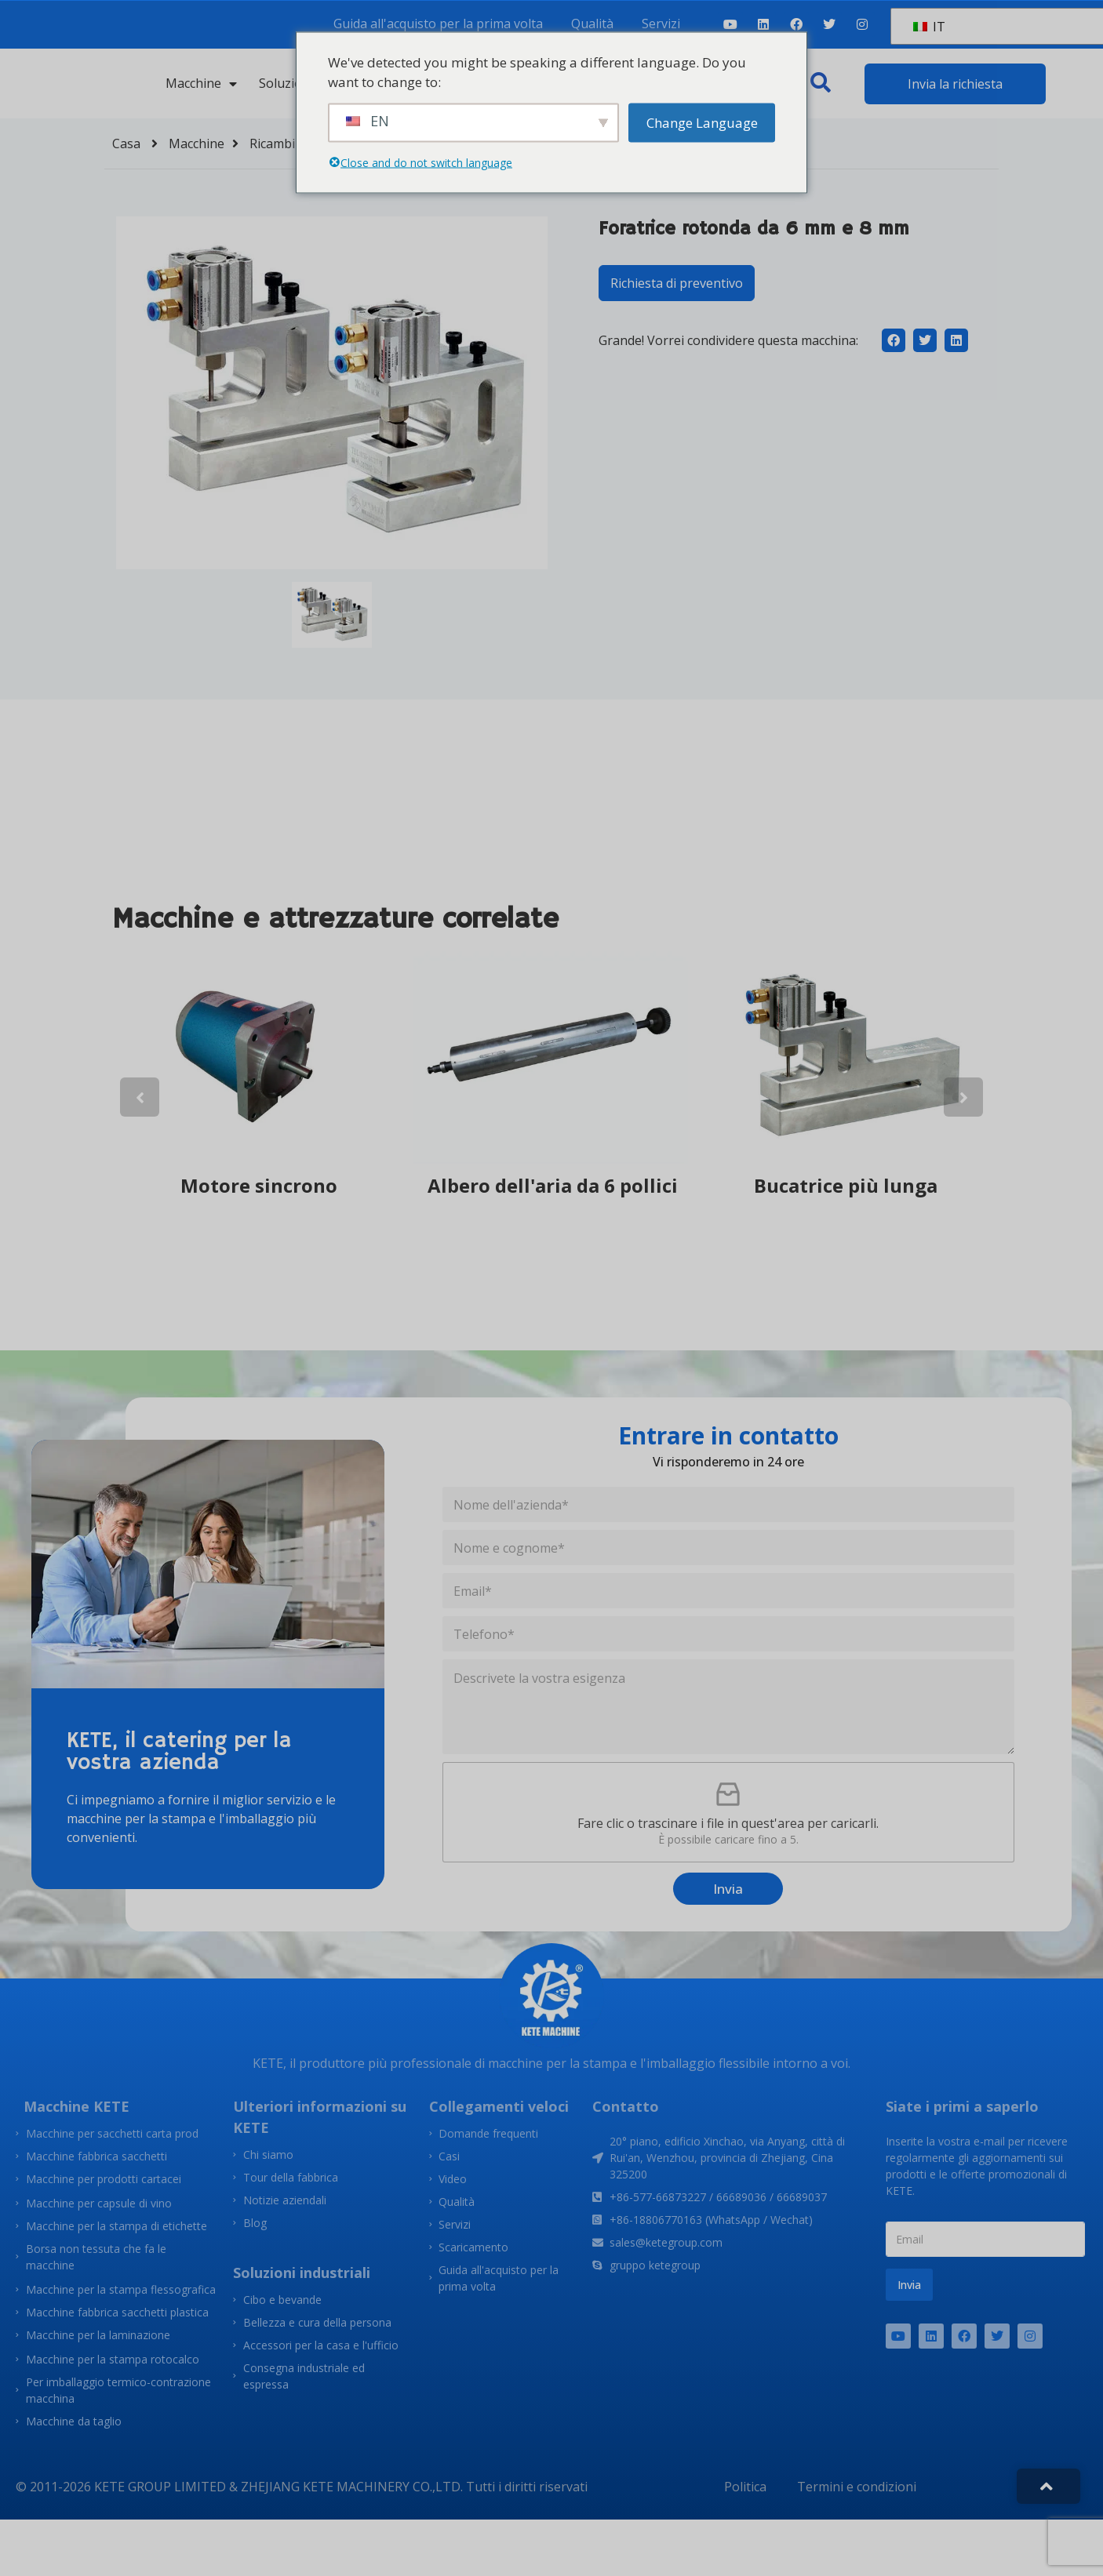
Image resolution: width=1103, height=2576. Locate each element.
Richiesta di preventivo (676, 283)
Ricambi (283, 143)
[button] (820, 82)
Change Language (702, 122)
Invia (728, 1889)
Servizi (661, 23)
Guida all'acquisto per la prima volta (438, 23)
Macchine (201, 83)
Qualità (592, 23)
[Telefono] (728, 1633)
